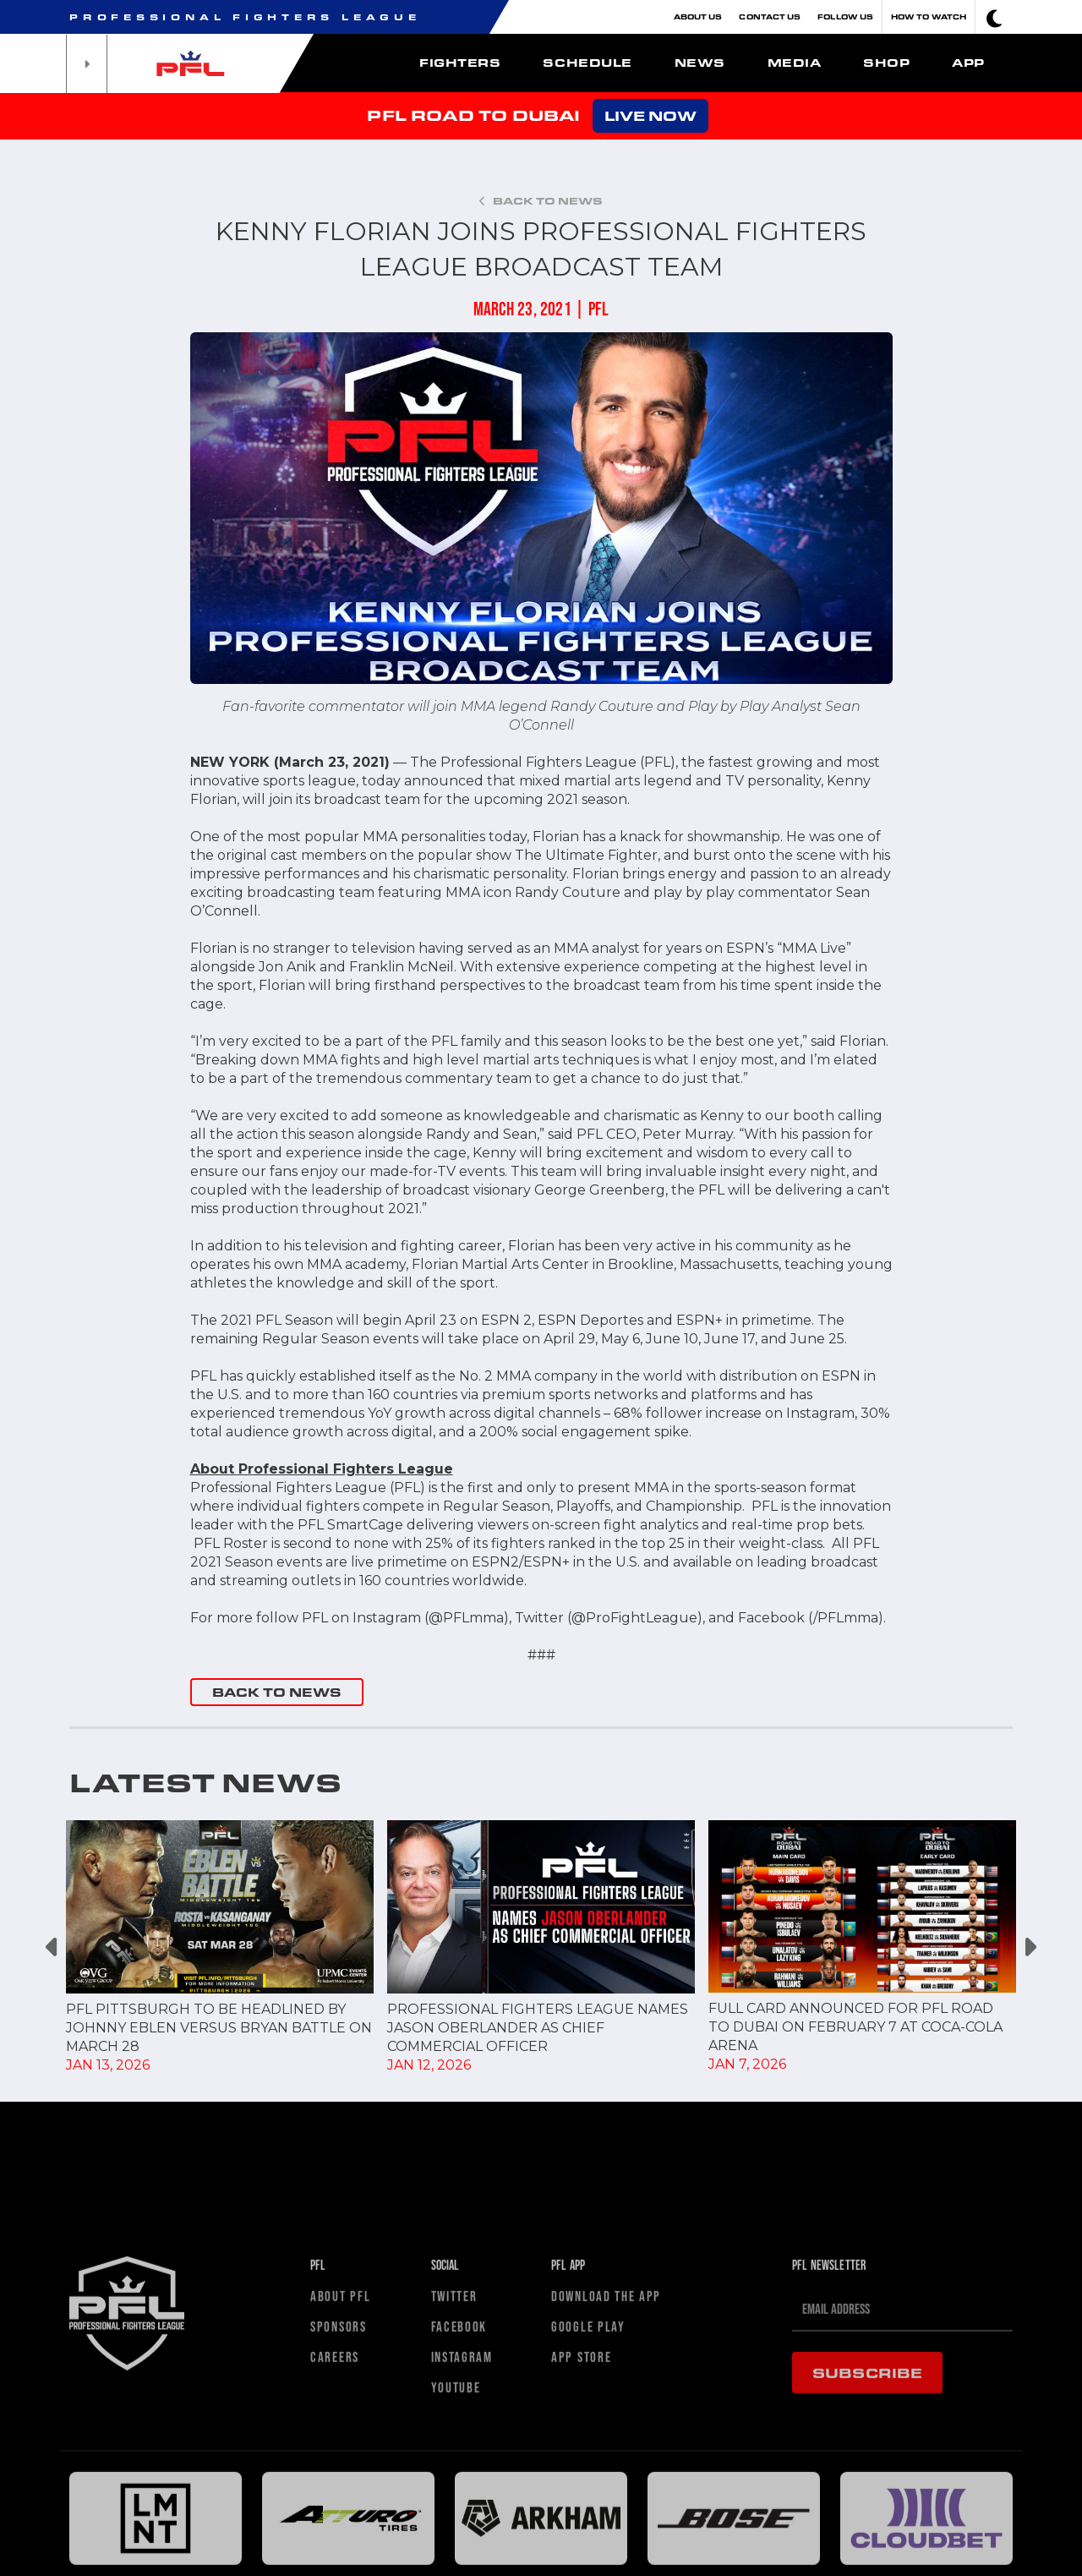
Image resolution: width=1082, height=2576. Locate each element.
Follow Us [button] (845, 16)
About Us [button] (698, 16)
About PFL (340, 2492)
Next (1029, 1947)
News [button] (700, 62)
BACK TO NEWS (277, 1692)
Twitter (454, 2492)
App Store (581, 2553)
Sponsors (338, 2522)
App (968, 62)
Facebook (459, 2522)
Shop (886, 62)
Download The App (606, 2492)
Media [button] (795, 62)
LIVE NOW (650, 115)
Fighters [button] (459, 62)
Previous (53, 1947)
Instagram (462, 2553)
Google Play (588, 2522)
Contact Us (770, 16)
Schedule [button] (587, 62)
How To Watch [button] (928, 16)
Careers (334, 2553)
